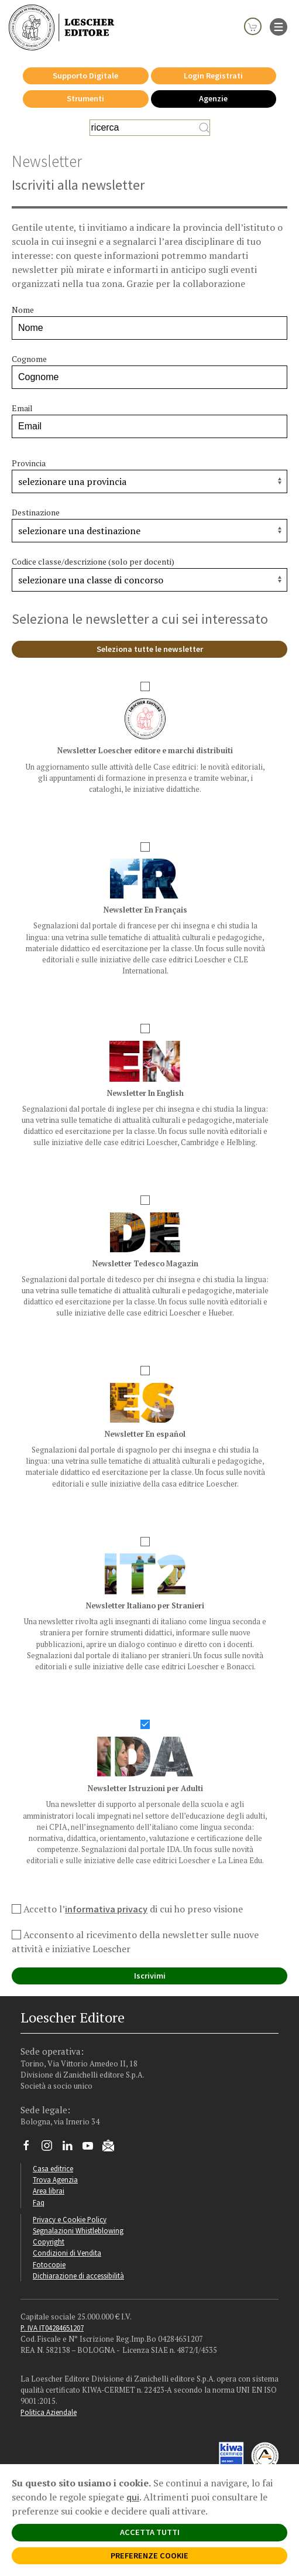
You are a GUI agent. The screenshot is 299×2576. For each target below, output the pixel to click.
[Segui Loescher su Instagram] (51, 2148)
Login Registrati (213, 75)
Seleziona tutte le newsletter (150, 649)
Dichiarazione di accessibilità (78, 2275)
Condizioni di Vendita (67, 2252)
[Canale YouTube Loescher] (92, 2148)
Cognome (29, 358)
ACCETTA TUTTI (150, 2532)
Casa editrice (53, 2168)
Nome (23, 309)
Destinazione (36, 512)
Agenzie (213, 98)
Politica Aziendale (48, 2412)
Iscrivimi (150, 1975)
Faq (38, 2202)
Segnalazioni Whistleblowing (78, 2230)
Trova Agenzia (55, 2179)
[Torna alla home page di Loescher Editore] (61, 28)
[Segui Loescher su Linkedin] (71, 2148)
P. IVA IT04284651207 (52, 2327)
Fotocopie (49, 2264)
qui (132, 2497)
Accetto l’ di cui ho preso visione (127, 1908)
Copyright (48, 2241)
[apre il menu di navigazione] (278, 26)
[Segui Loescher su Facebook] (30, 2148)
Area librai (48, 2190)
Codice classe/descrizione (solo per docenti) (93, 561)
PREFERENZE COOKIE (149, 2555)
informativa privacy (106, 1909)
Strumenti (85, 98)
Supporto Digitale (85, 75)
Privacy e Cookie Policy (69, 2219)
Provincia (29, 463)
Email (22, 408)
